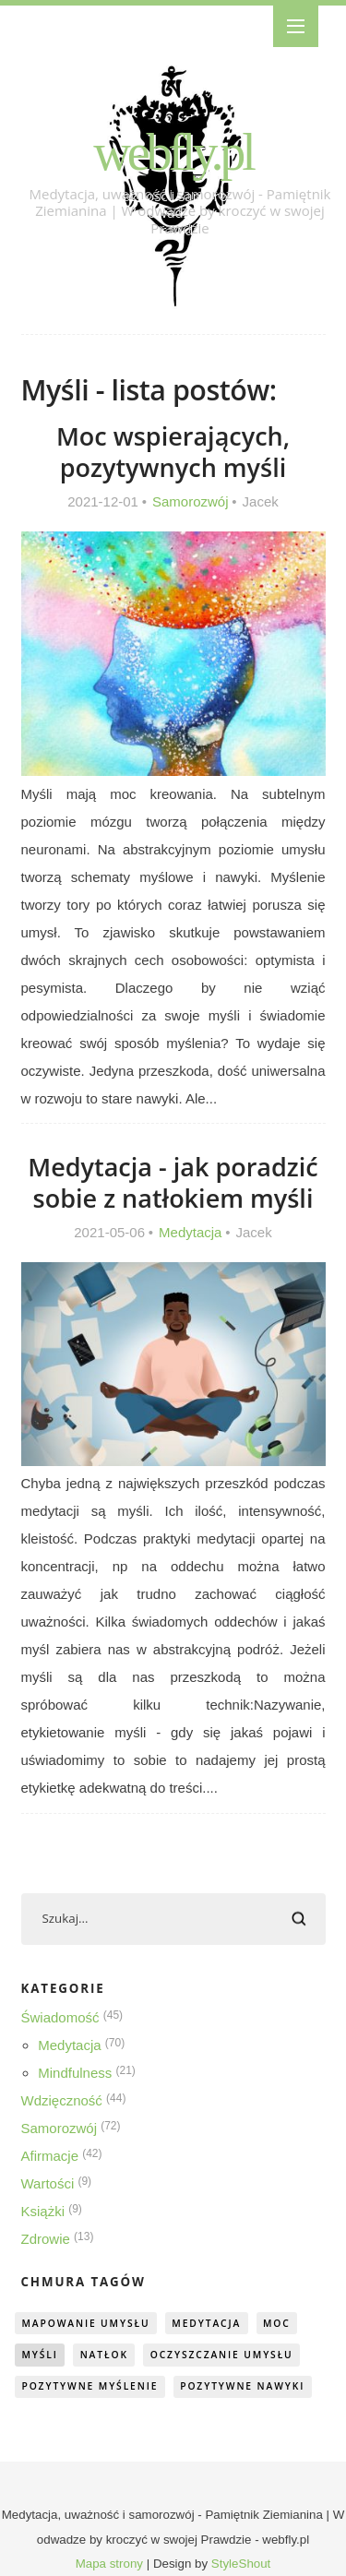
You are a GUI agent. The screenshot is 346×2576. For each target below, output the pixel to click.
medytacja (206, 2323)
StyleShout (240, 2563)
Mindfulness (75, 2073)
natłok (104, 2354)
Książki (43, 2211)
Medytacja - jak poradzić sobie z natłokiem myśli (172, 1182)
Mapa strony (109, 2563)
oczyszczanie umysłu (221, 2354)
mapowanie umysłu (85, 2323)
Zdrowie (45, 2239)
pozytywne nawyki (242, 2385)
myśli (39, 2354)
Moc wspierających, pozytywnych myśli (173, 451)
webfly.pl (172, 152)
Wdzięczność (61, 2100)
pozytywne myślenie (89, 2385)
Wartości (48, 2183)
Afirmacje (50, 2156)
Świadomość (60, 2017)
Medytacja (190, 1232)
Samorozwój (190, 501)
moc (277, 2323)
